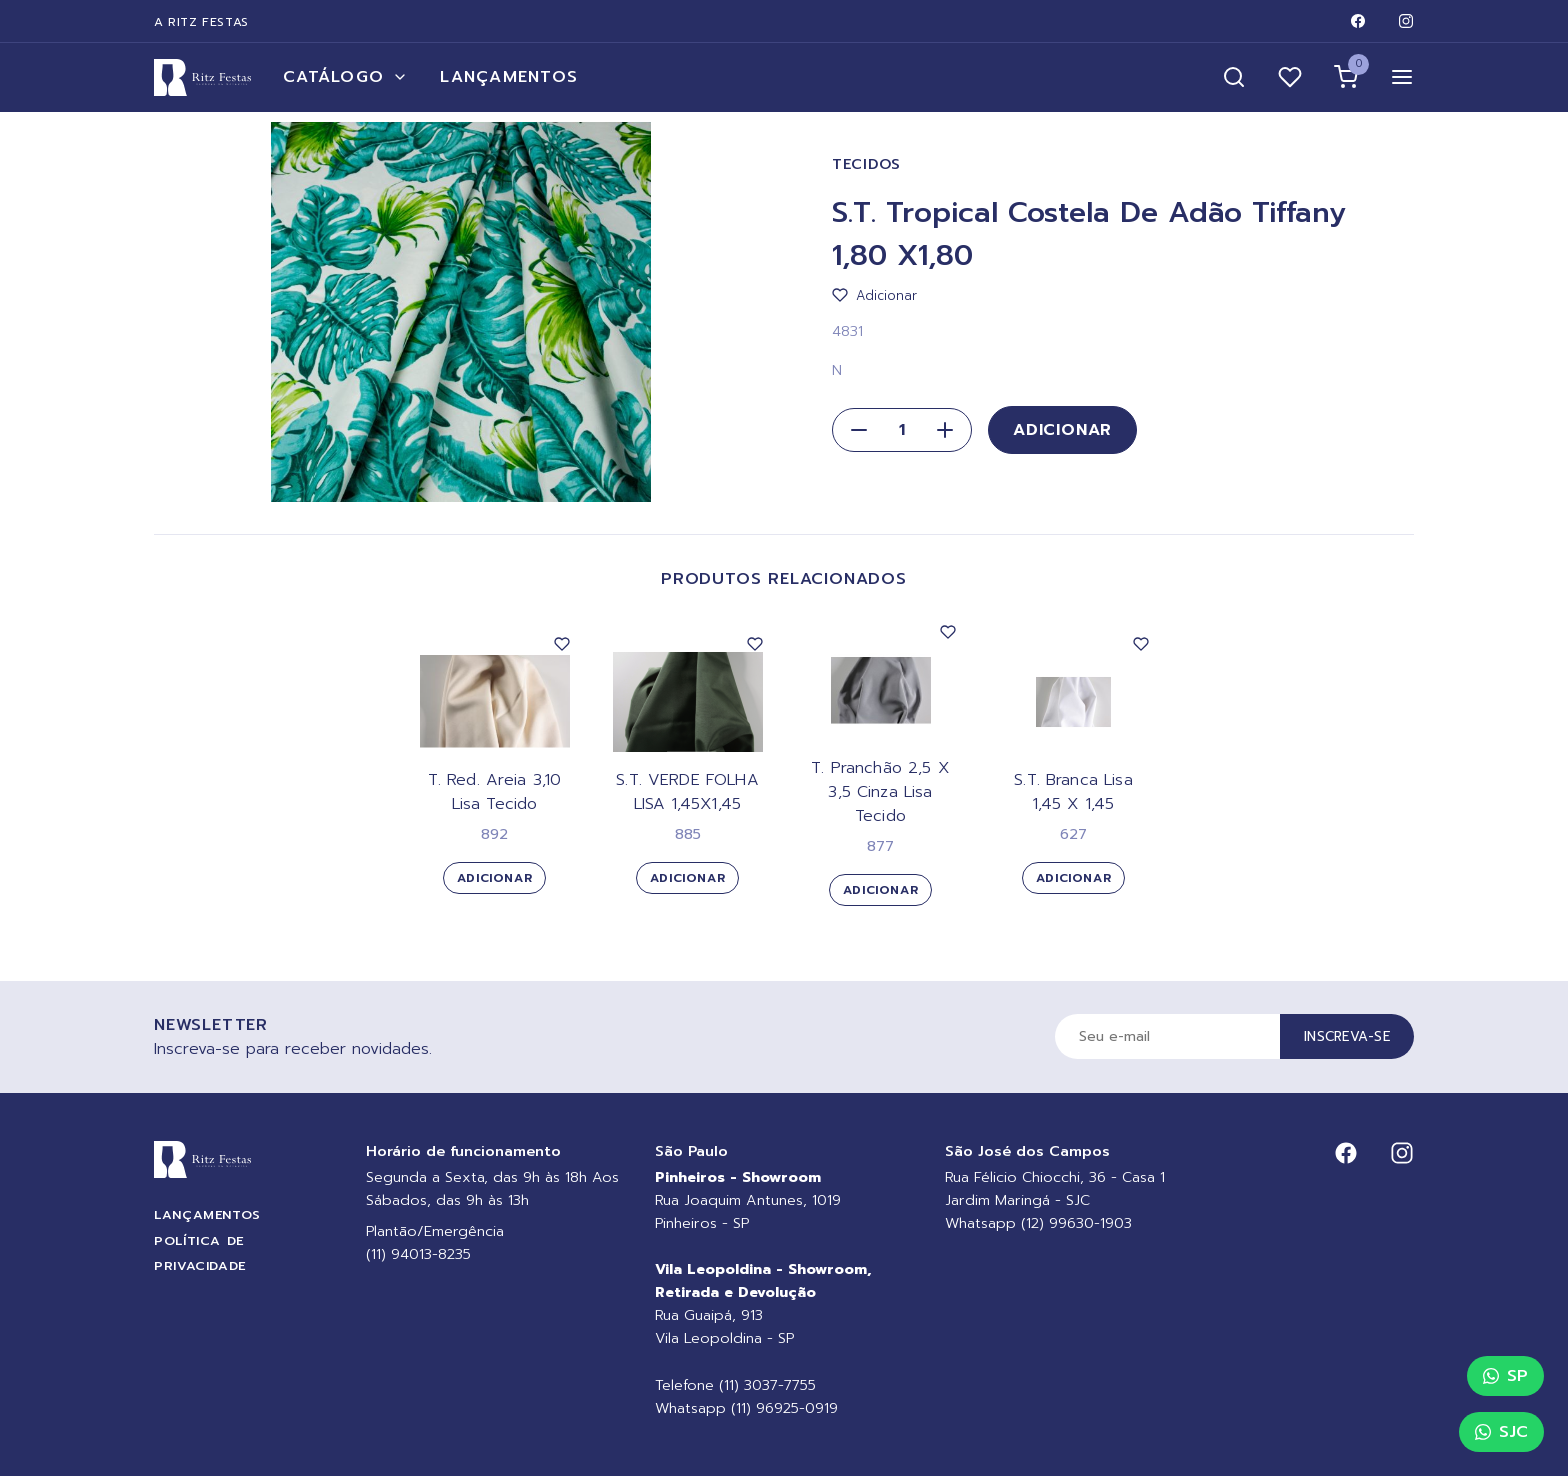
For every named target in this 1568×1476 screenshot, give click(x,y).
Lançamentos (509, 77)
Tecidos (866, 164)
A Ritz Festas (201, 22)
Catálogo (345, 77)
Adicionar (1062, 430)
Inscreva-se (1347, 1036)
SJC (1501, 1432)
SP (1505, 1376)
